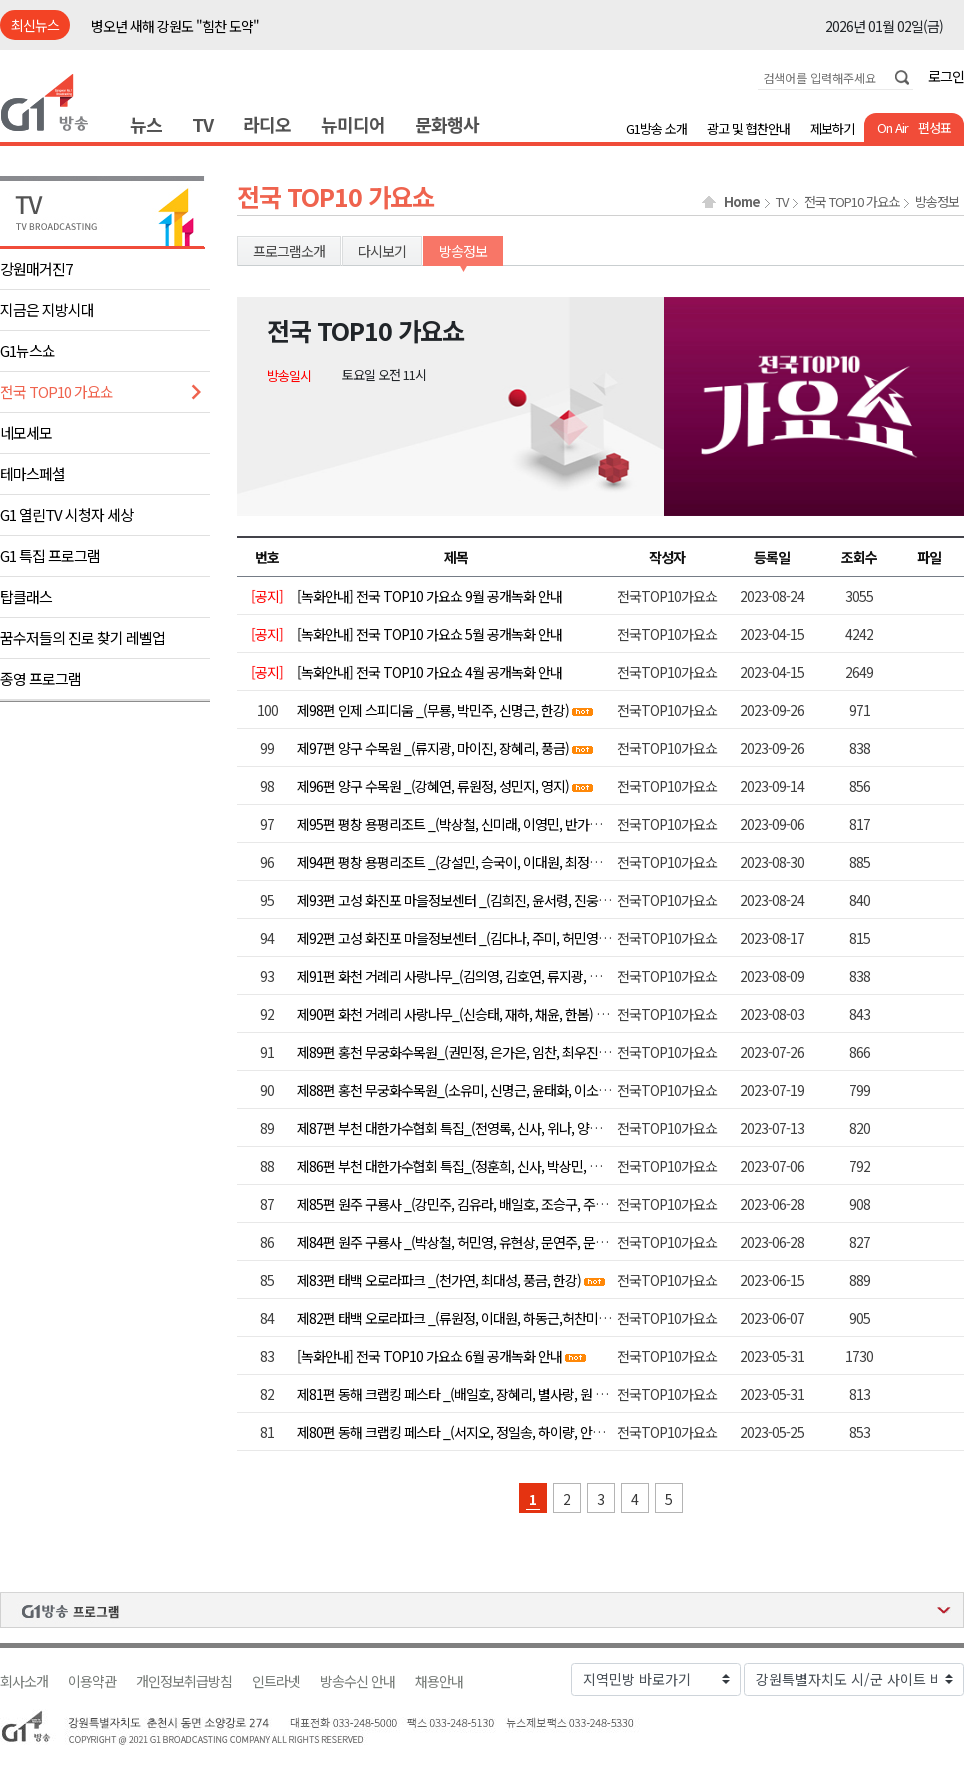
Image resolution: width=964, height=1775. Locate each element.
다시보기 (382, 251)
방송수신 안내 (357, 1681)
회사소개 (24, 1681)
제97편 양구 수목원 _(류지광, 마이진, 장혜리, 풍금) (433, 748)
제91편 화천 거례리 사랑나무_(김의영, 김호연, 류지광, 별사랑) (463, 976)
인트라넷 (276, 1681)
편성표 (934, 127)
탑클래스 (26, 596)
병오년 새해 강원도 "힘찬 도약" (175, 26)
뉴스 (146, 124)
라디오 (267, 124)
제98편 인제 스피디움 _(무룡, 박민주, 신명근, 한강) (433, 710)
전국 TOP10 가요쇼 (56, 391)
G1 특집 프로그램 (50, 555)
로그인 (946, 76)
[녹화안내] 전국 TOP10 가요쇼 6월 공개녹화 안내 (429, 1356)
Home (742, 202)
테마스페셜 (32, 473)
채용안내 (439, 1681)
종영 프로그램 (40, 678)
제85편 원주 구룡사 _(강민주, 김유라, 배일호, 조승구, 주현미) (460, 1204)
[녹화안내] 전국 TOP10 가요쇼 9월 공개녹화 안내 (429, 596)
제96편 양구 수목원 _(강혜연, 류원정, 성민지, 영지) (433, 786)
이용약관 (92, 1681)
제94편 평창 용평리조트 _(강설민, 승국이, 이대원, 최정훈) (451, 862)
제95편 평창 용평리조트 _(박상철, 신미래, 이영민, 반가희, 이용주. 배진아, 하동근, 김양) (529, 824)
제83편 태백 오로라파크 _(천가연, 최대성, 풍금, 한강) (439, 1280)
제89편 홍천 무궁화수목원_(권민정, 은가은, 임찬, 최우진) (449, 1052)
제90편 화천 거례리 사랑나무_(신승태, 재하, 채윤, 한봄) (445, 1014)
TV (202, 124)
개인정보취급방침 (184, 1681)
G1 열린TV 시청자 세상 (66, 514)
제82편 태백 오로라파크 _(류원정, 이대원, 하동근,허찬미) (449, 1318)
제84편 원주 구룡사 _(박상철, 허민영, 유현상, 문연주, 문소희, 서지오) (481, 1242)
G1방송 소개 (656, 128)
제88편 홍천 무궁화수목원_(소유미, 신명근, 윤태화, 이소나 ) (457, 1090)
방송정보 (937, 202)
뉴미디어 (353, 124)
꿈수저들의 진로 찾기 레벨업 (82, 637)
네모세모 (26, 432)
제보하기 (832, 128)
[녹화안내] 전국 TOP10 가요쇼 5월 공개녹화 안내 (429, 634)
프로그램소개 (289, 251)
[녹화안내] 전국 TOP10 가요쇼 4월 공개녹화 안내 (429, 672)
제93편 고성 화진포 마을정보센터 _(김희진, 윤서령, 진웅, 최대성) (470, 900)
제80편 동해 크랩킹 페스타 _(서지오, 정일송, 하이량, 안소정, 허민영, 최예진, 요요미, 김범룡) (542, 1432)
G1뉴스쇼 (27, 350)
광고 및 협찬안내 (748, 128)
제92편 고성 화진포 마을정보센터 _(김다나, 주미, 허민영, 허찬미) (470, 938)
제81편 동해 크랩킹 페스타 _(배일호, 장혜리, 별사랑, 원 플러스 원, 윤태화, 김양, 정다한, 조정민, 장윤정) (572, 1394)
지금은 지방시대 (47, 309)
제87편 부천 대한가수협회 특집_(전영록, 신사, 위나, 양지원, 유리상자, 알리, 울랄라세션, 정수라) (553, 1128)
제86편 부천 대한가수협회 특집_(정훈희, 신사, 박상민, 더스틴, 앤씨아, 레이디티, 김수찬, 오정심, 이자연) (574, 1166)
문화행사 (447, 124)
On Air (892, 127)
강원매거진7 (36, 268)
